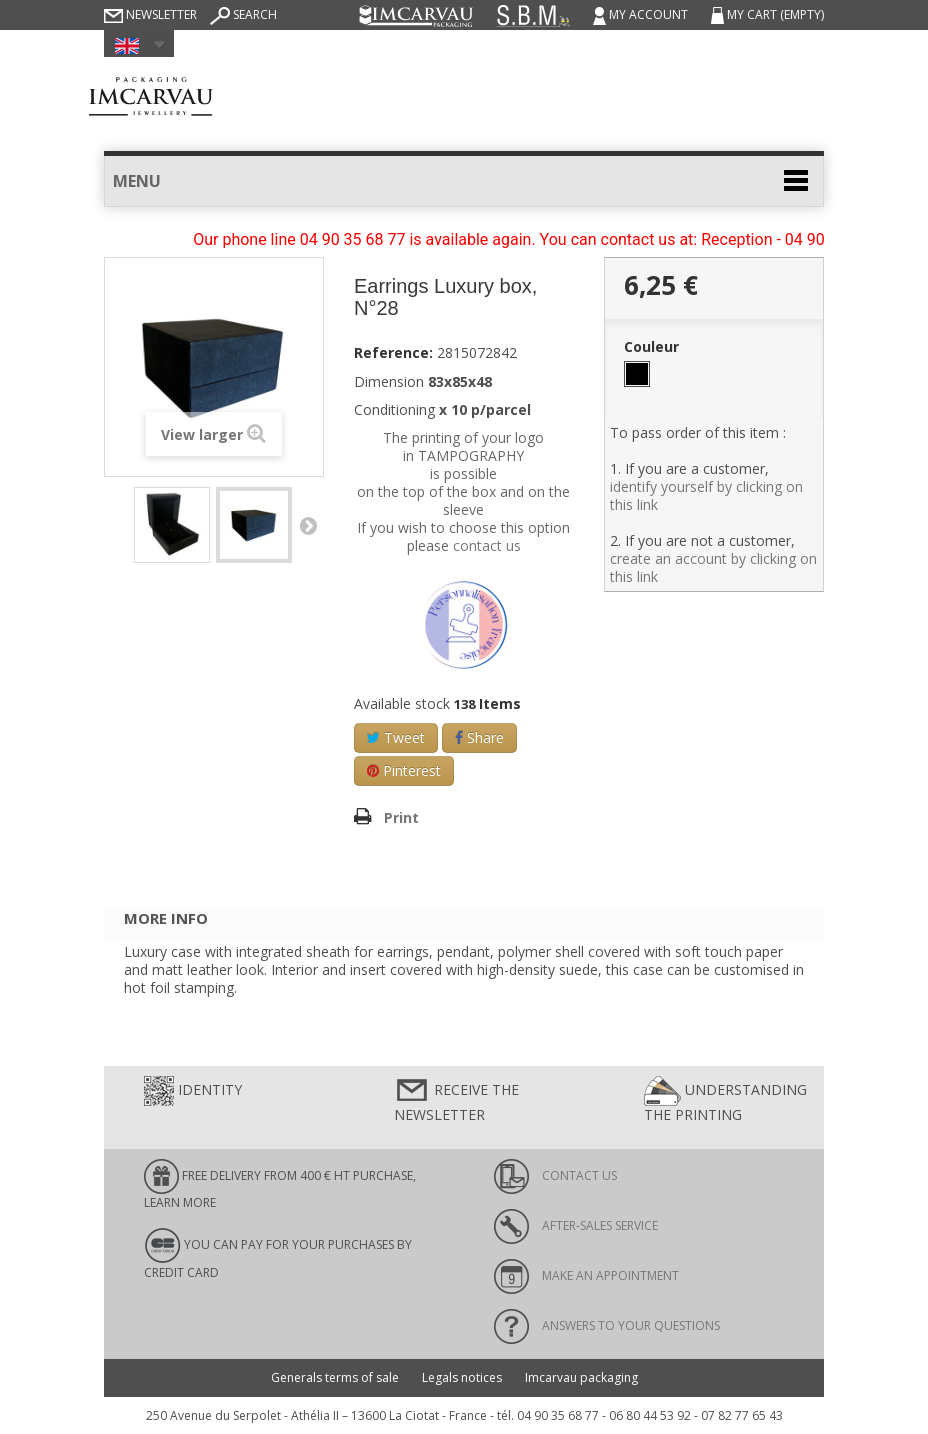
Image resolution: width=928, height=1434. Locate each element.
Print (401, 817)
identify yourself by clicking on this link (706, 495)
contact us (487, 545)
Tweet (396, 737)
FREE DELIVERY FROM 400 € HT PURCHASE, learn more (280, 1185)
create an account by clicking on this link (713, 567)
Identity (193, 1091)
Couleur (653, 347)
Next (308, 525)
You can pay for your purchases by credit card (278, 1254)
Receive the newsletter (456, 1100)
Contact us (555, 1175)
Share (479, 737)
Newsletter (150, 14)
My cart (767, 14)
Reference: (393, 353)
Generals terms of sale (335, 1377)
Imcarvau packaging (581, 1377)
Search (243, 14)
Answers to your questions (607, 1325)
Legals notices (462, 1377)
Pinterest (404, 770)
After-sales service (576, 1225)
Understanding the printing (725, 1100)
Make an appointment (586, 1275)
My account (642, 14)
